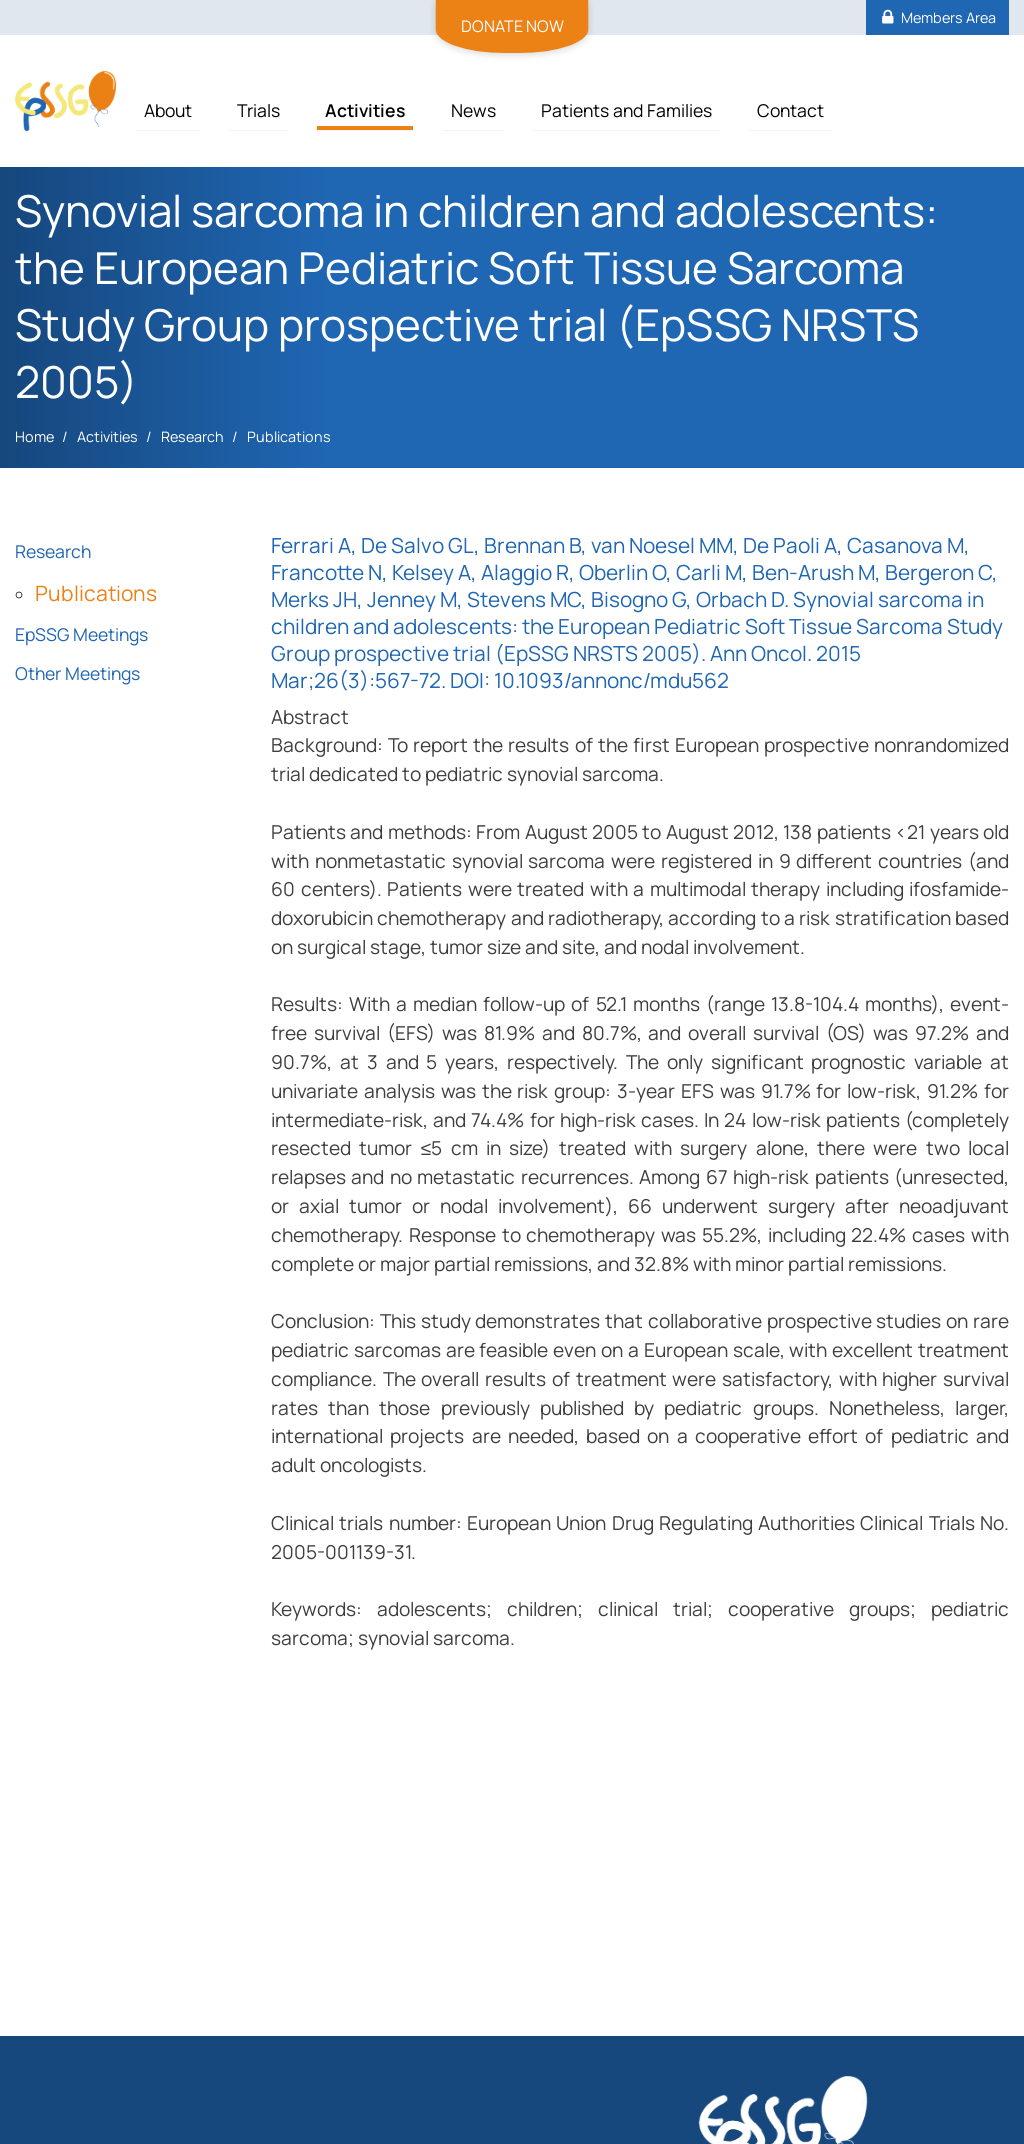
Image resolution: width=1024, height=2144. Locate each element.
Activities (365, 110)
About (168, 110)
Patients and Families (626, 110)
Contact (790, 110)
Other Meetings (77, 673)
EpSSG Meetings (81, 634)
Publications (289, 436)
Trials (258, 110)
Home (34, 436)
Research (192, 436)
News (473, 110)
